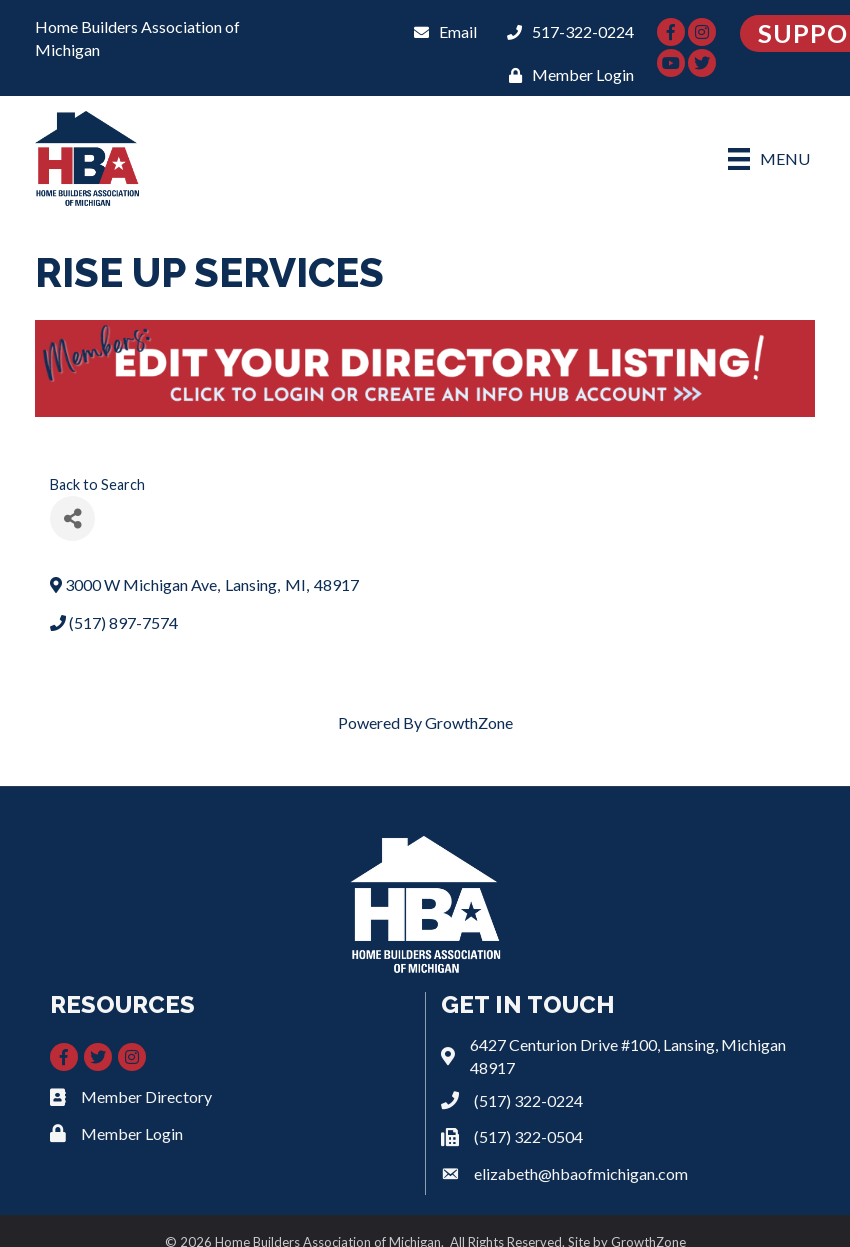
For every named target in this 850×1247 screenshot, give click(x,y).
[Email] (440, 31)
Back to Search (97, 484)
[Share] (72, 518)
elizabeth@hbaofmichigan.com (581, 1173)
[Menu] (769, 158)
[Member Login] (566, 74)
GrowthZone (469, 722)
